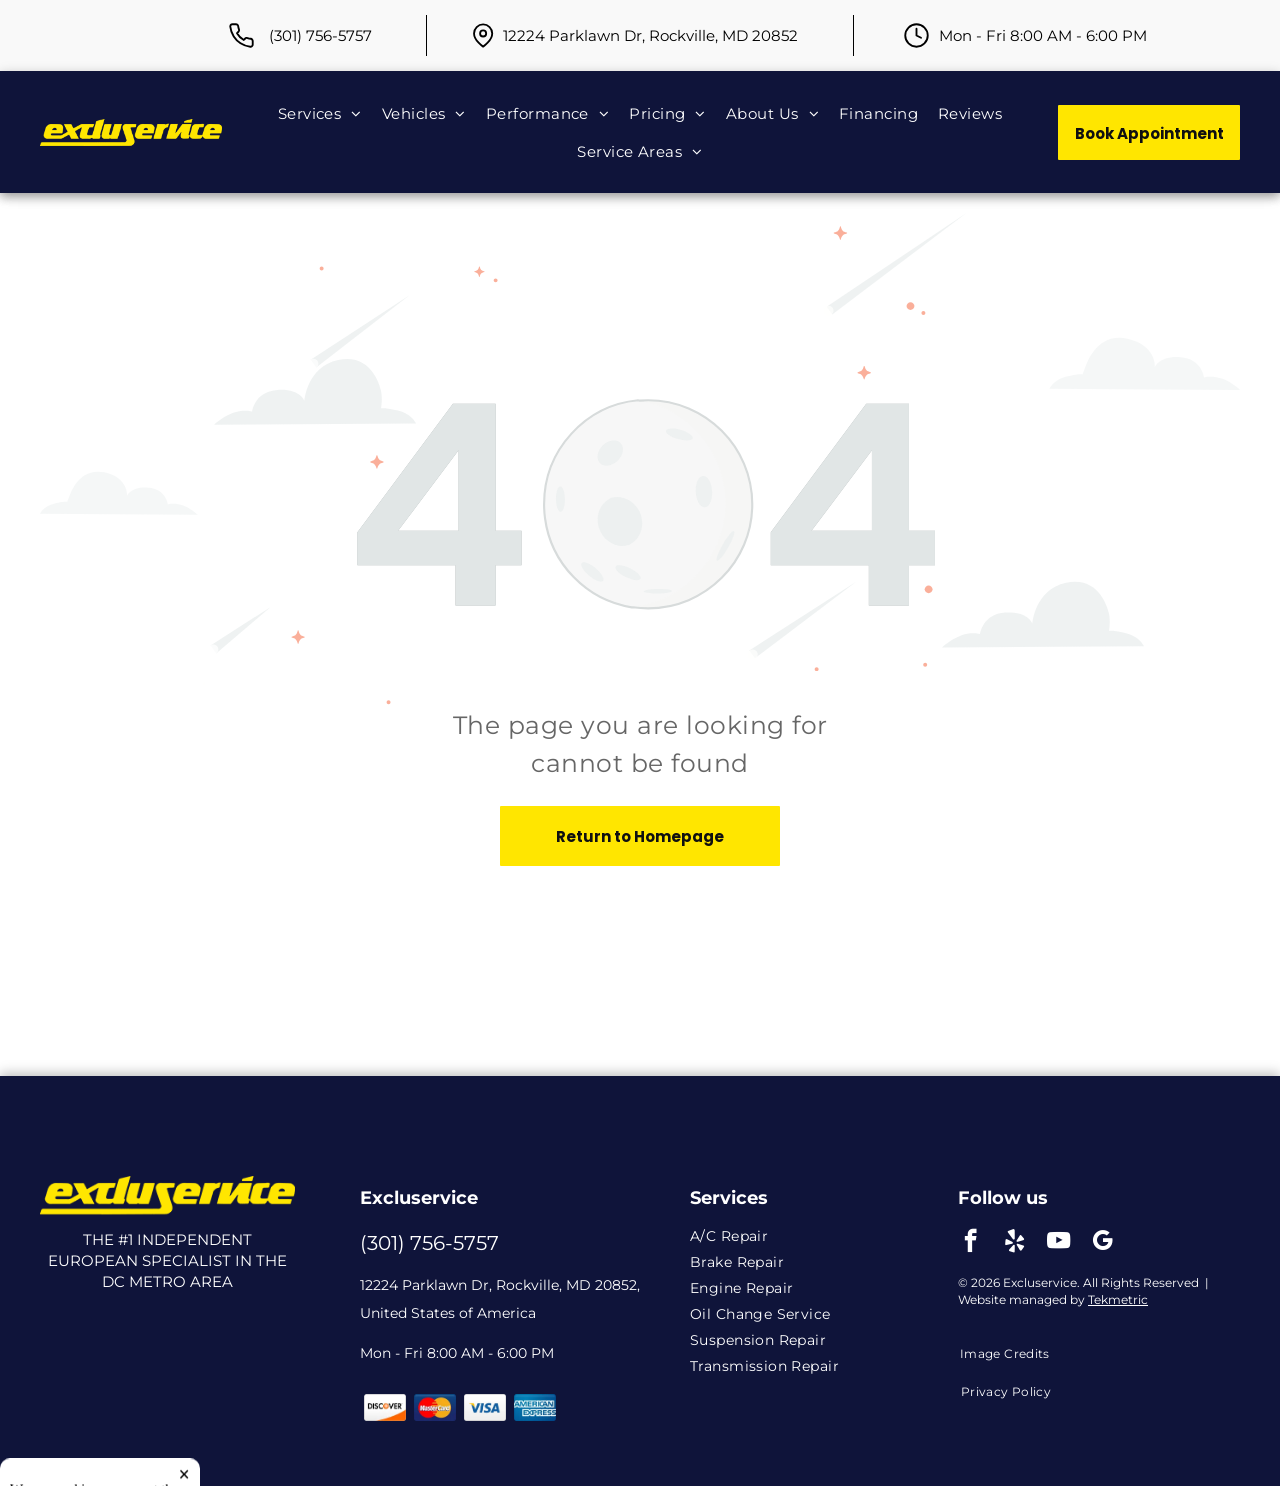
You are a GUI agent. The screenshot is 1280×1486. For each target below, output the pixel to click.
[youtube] (1058, 1243)
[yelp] (1014, 1243)
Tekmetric (1118, 1299)
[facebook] (970, 1243)
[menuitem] (320, 113)
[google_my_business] (1102, 1243)
